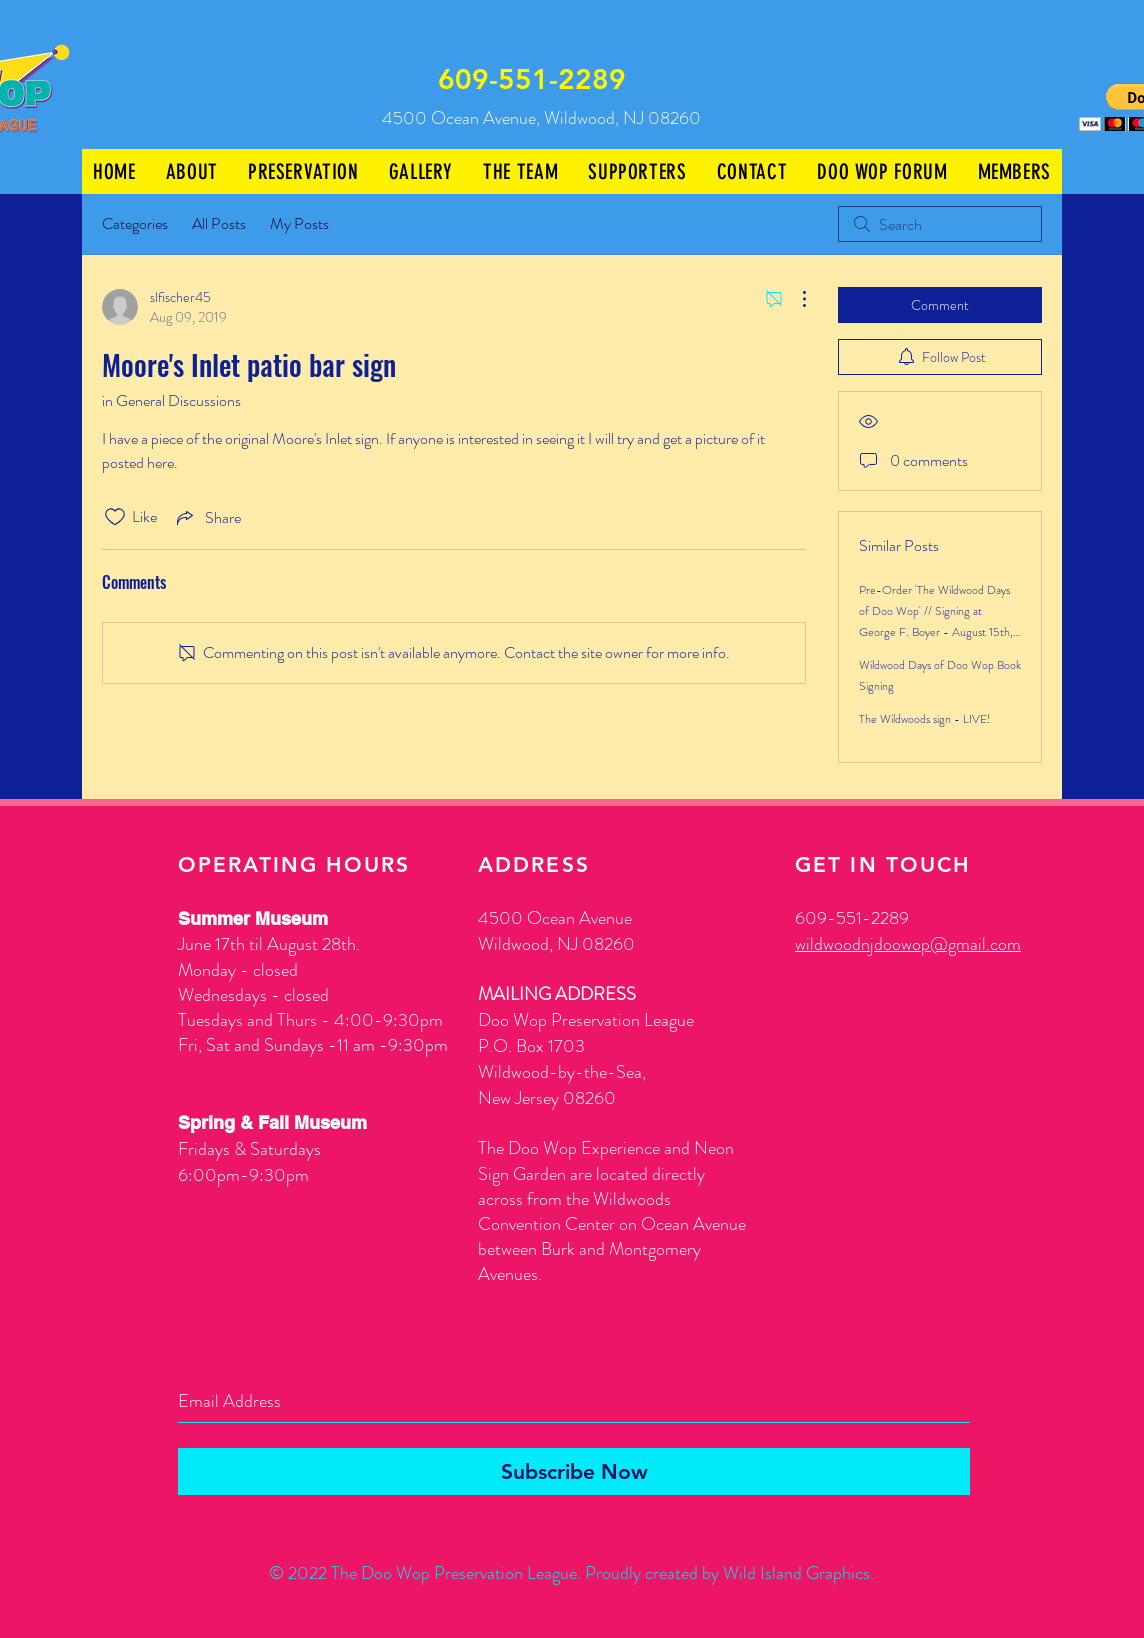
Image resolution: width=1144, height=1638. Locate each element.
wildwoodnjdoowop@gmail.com (908, 944)
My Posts (299, 223)
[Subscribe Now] (574, 1471)
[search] (940, 224)
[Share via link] (207, 517)
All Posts (219, 223)
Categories (135, 223)
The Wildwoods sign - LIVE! (925, 719)
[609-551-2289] (533, 80)
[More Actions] (794, 299)
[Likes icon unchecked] (115, 517)
